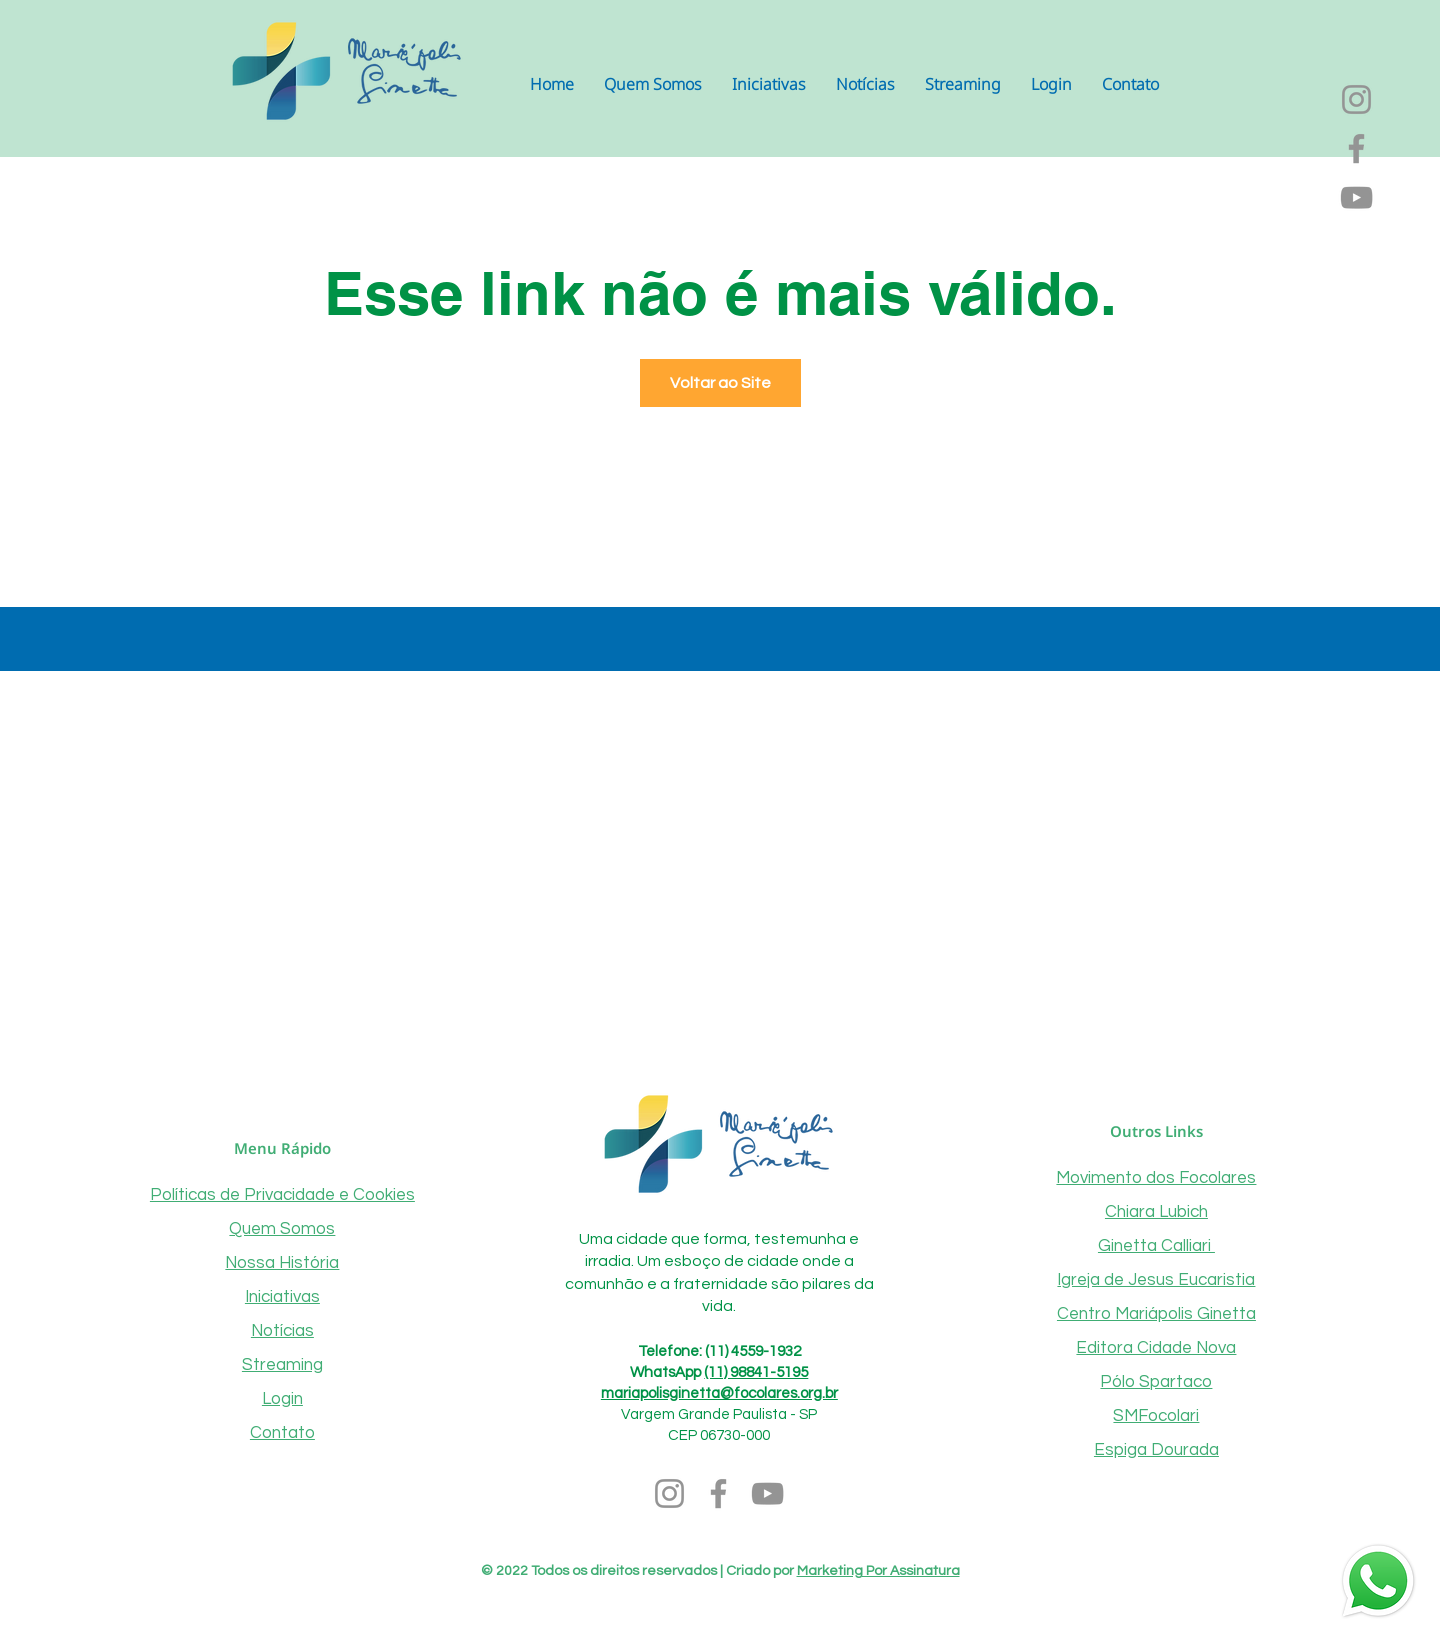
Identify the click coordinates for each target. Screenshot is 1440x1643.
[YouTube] (1356, 197)
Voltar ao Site (720, 383)
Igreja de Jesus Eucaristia (1156, 1280)
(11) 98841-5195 (756, 1372)
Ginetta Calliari (1156, 1246)
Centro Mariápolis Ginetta (1156, 1314)
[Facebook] (1356, 148)
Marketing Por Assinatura (878, 1571)
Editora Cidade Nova (1156, 1348)
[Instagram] (1356, 99)
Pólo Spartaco (1156, 1382)
